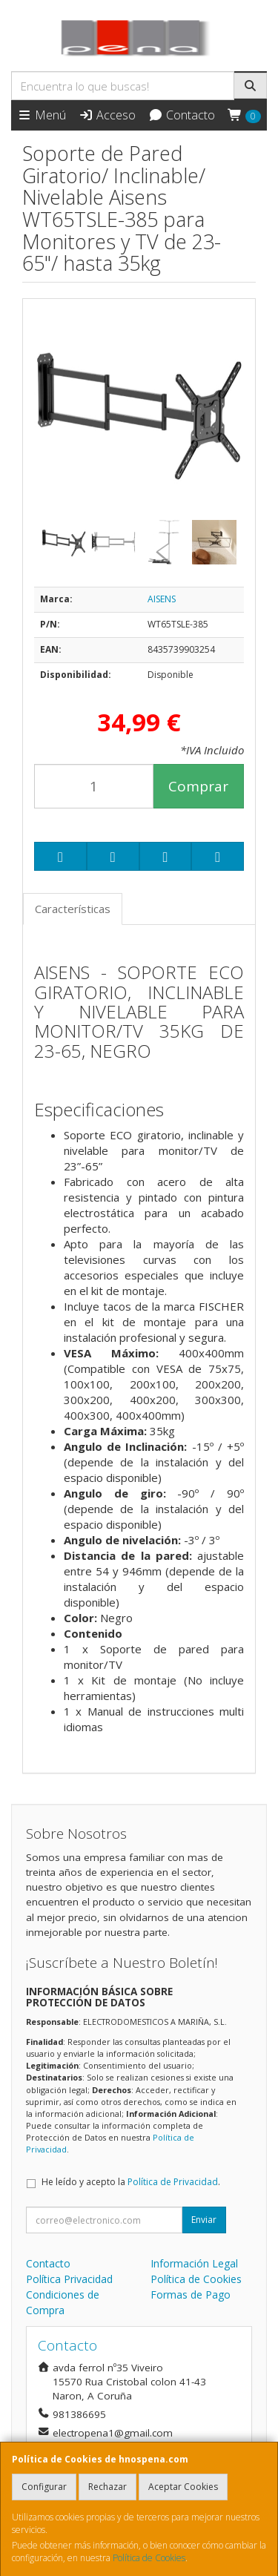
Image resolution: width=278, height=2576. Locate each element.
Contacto (181, 115)
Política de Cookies (149, 2558)
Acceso (107, 115)
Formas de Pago (190, 2294)
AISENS (162, 599)
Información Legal (194, 2263)
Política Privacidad (69, 2279)
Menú (41, 115)
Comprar (198, 786)
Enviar (203, 2219)
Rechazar (107, 2486)
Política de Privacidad (173, 2181)
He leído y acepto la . (131, 2181)
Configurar (44, 2486)
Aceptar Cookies (183, 2486)
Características (72, 908)
